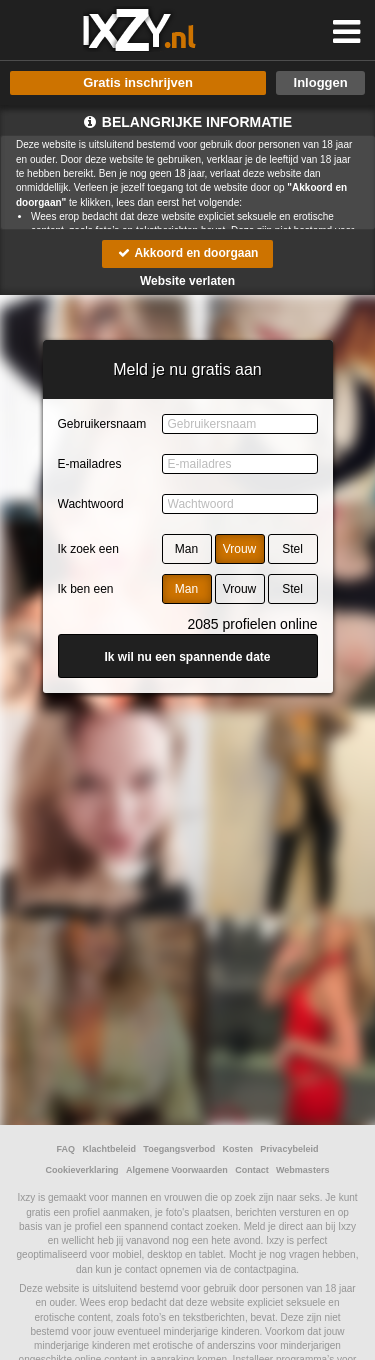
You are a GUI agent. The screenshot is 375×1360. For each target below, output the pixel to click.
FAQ (66, 1149)
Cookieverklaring (82, 1170)
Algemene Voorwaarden (177, 1170)
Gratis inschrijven (138, 82)
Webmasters (302, 1170)
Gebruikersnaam (102, 424)
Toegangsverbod (179, 1149)
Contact (252, 1170)
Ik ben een (86, 589)
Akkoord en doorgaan (188, 253)
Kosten (238, 1149)
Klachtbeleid (109, 1149)
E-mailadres (90, 464)
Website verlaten (187, 281)
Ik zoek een (88, 549)
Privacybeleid (289, 1149)
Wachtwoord (91, 504)
